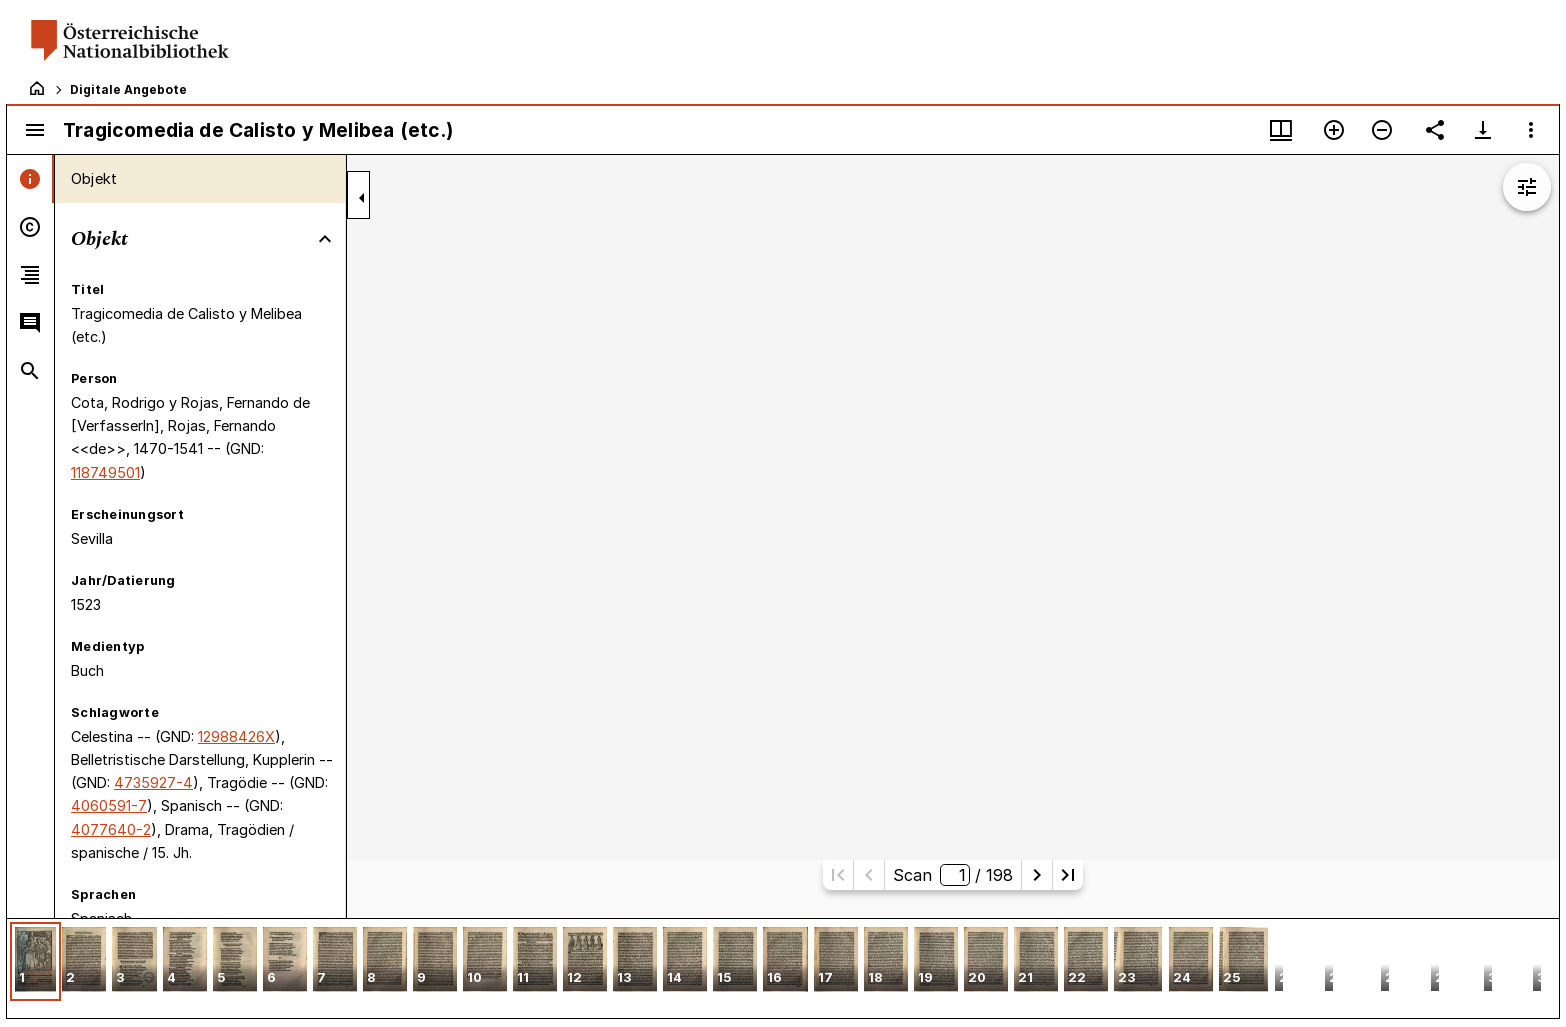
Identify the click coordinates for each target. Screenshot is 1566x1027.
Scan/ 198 (953, 875)
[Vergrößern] (1334, 130)
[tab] (30, 179)
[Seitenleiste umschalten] (35, 130)
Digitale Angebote (128, 89)
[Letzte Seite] (1068, 875)
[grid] (783, 968)
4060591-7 (109, 805)
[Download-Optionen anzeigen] (1483, 130)
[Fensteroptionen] (1531, 130)
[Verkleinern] (1382, 130)
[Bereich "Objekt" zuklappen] (325, 239)
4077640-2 (111, 829)
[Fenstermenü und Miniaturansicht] (1281, 130)
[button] (35, 961)
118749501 (105, 472)
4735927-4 (153, 782)
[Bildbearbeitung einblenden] (1527, 187)
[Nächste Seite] (1037, 875)
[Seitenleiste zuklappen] (362, 198)
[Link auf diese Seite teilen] (1435, 130)
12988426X (236, 736)
